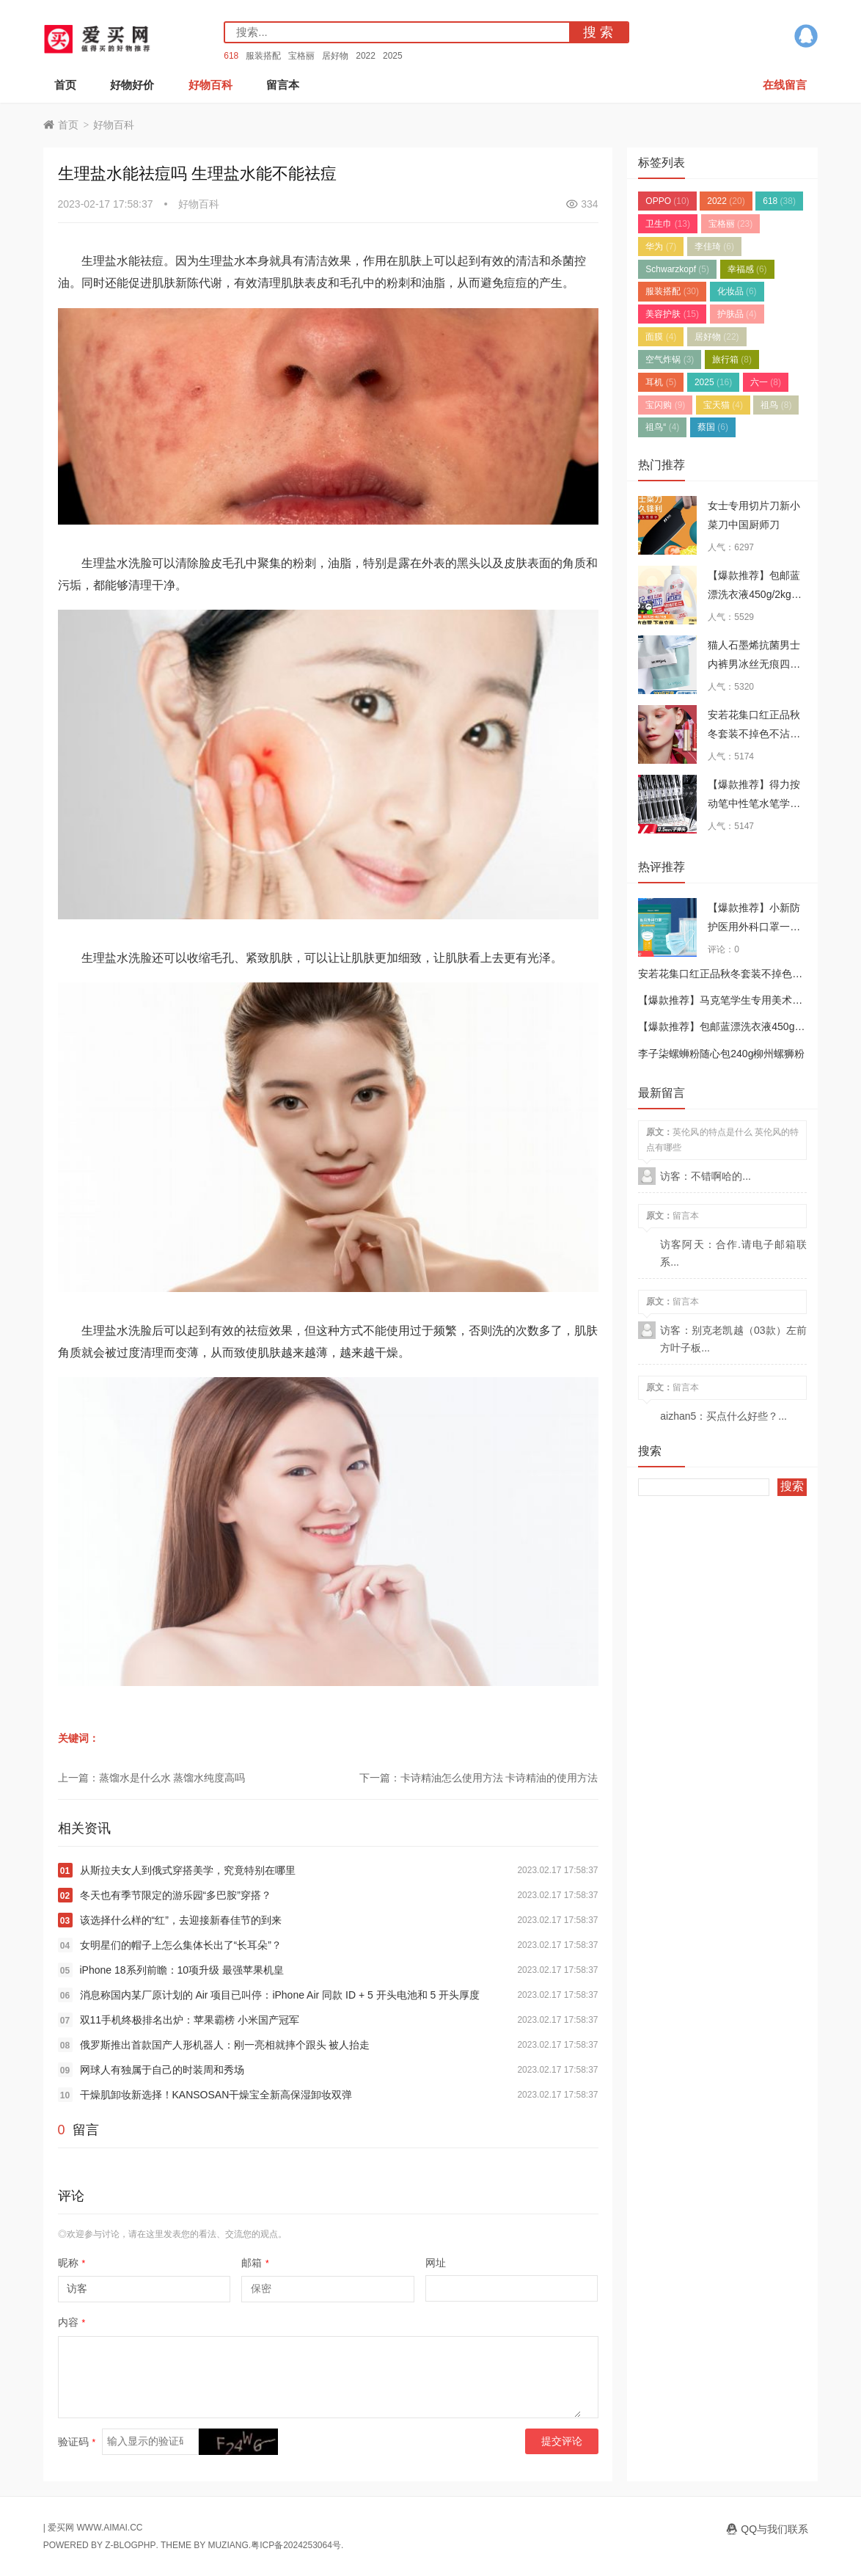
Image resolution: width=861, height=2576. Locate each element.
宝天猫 (723, 405)
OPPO (667, 201)
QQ (806, 36)
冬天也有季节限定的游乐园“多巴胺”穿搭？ (175, 1895)
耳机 (660, 382)
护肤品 (737, 314)
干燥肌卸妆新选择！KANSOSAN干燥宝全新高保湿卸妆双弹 (216, 2095)
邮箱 (255, 2263)
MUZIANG (228, 2545)
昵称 (72, 2263)
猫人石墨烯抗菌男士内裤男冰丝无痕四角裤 (754, 664)
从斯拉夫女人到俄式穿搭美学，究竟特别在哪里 (188, 1870)
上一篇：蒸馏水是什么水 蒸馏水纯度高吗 (152, 1778)
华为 (660, 246)
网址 (435, 2263)
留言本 (282, 85)
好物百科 (210, 85)
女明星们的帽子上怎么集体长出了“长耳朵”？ (181, 1945)
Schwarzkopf (677, 269)
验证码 (77, 2442)
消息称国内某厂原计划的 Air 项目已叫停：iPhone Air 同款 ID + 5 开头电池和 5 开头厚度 (280, 1995)
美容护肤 (672, 314)
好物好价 (132, 85)
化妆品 (737, 291)
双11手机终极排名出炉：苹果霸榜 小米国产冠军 (189, 2020)
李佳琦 (714, 246)
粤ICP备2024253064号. (297, 2545)
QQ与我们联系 (774, 2529)
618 (231, 56)
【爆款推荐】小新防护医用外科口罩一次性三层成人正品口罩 (754, 927)
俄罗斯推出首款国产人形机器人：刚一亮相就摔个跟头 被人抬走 (225, 2045)
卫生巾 (667, 224)
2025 (393, 56)
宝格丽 (301, 56)
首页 (65, 85)
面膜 (660, 337)
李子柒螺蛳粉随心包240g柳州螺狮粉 (721, 1053)
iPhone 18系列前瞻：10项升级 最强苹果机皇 (182, 1970)
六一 (765, 382)
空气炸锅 (669, 359)
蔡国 (712, 427)
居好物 (335, 56)
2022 (365, 56)
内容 (72, 2322)
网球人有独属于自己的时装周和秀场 (162, 2070)
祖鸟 (776, 405)
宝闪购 (665, 405)
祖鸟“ (662, 427)
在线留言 (785, 85)
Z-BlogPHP (130, 2545)
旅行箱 (732, 359)
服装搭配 (263, 56)
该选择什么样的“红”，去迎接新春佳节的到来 (181, 1920)
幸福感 (747, 269)
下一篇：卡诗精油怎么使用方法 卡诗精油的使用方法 (478, 1778)
